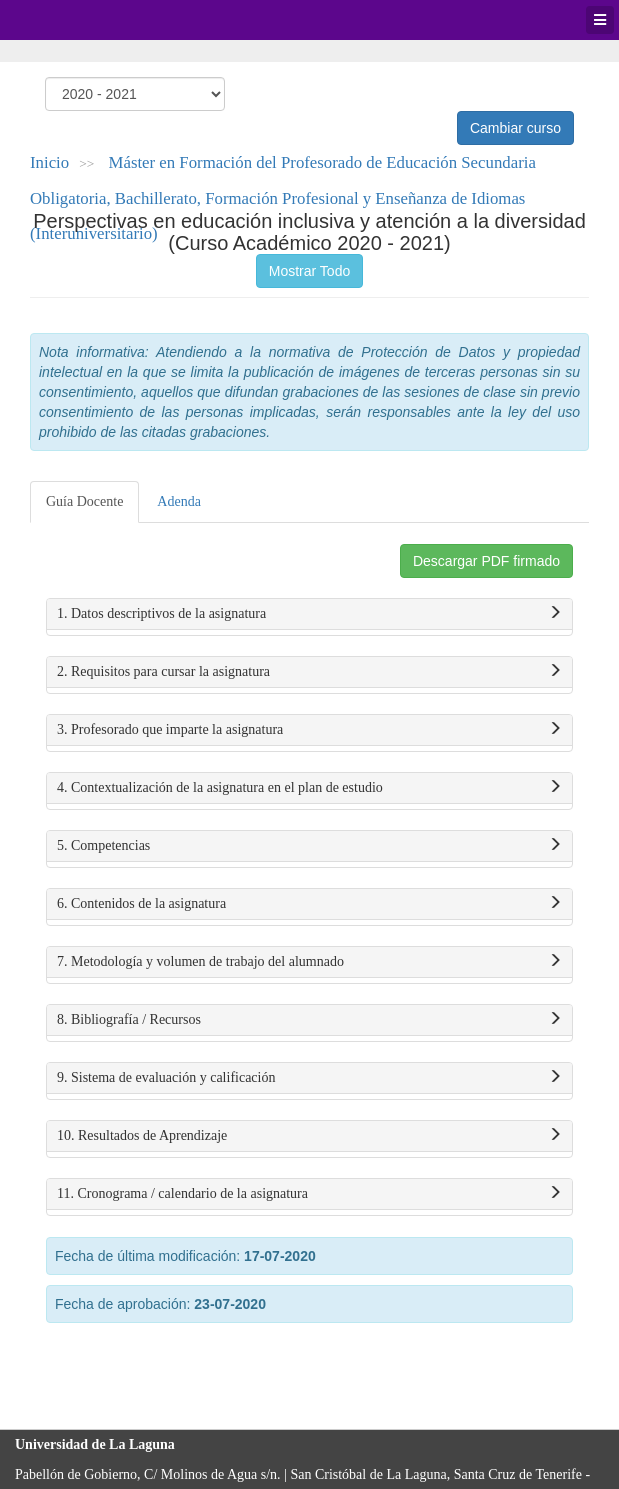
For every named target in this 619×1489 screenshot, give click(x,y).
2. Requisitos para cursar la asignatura (309, 672)
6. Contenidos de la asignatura (309, 904)
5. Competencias (309, 846)
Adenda (179, 501)
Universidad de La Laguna (70, 20)
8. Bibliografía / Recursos (309, 1020)
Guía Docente (84, 501)
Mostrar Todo (309, 271)
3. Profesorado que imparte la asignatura (309, 730)
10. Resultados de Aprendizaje (309, 1136)
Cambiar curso (515, 128)
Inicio (49, 162)
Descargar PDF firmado (486, 561)
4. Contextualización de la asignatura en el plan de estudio (309, 788)
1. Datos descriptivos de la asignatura (309, 614)
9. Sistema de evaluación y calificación (309, 1078)
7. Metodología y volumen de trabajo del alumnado (309, 962)
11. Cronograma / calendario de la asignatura (309, 1194)
